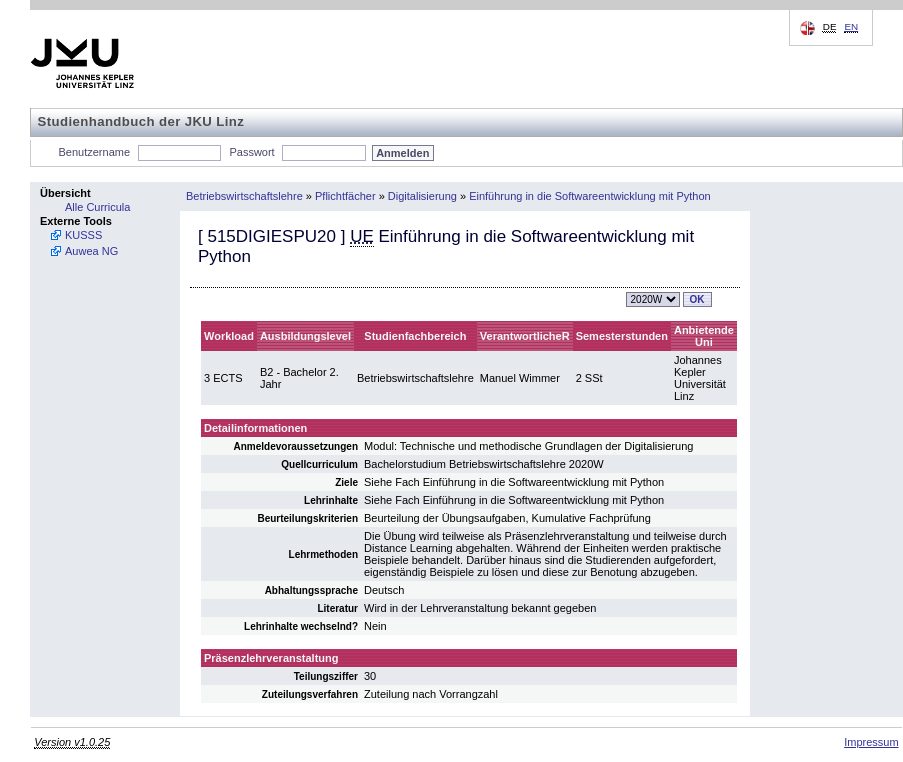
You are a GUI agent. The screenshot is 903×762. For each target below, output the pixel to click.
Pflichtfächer (345, 196)
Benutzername (95, 152)
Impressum (871, 742)
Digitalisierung (422, 196)
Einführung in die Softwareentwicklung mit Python (590, 196)
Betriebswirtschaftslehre (244, 196)
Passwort (251, 152)
